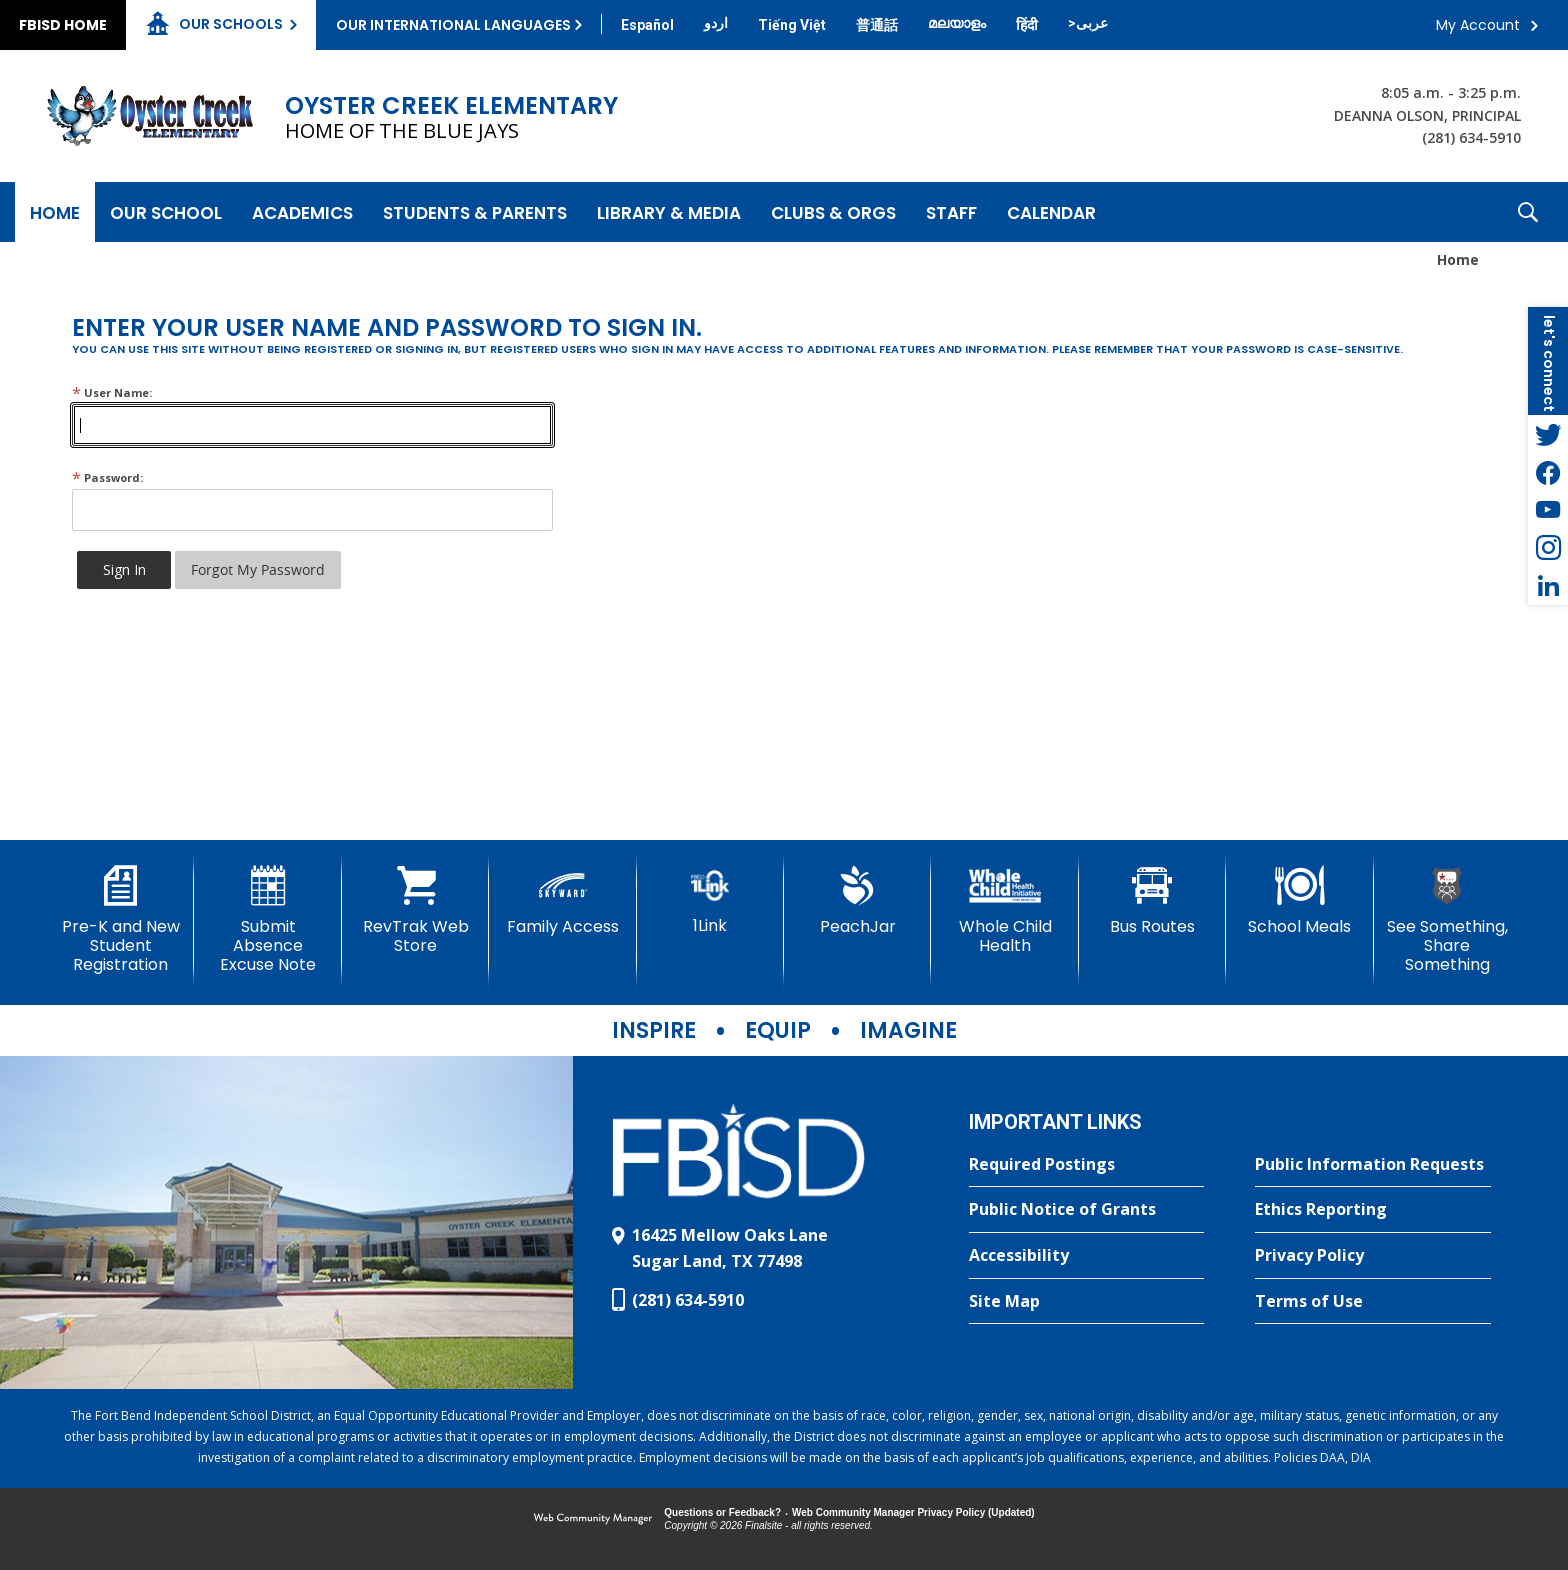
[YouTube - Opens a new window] (1548, 510)
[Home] (55, 212)
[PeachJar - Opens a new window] (857, 901)
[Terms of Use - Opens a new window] (1373, 1302)
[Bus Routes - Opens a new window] (1152, 901)
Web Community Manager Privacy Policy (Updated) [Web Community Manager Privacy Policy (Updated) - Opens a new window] (913, 1512)
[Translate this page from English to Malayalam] (957, 23)
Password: (107, 477)
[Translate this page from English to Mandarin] (877, 25)
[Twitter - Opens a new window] (1548, 434)
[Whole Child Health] (1004, 910)
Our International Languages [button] (453, 25)
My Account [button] (1478, 25)
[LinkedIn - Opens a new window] (1548, 586)
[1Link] (710, 900)
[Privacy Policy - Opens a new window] (1373, 1256)
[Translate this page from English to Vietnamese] (792, 25)
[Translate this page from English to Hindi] (1027, 25)
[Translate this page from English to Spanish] (647, 25)
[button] (1528, 212)
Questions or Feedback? (722, 1512)
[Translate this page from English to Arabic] (1088, 23)
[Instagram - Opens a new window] (1548, 548)
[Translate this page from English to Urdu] (716, 23)
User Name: (112, 392)
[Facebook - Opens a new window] (1548, 472)
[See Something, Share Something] (1447, 920)
